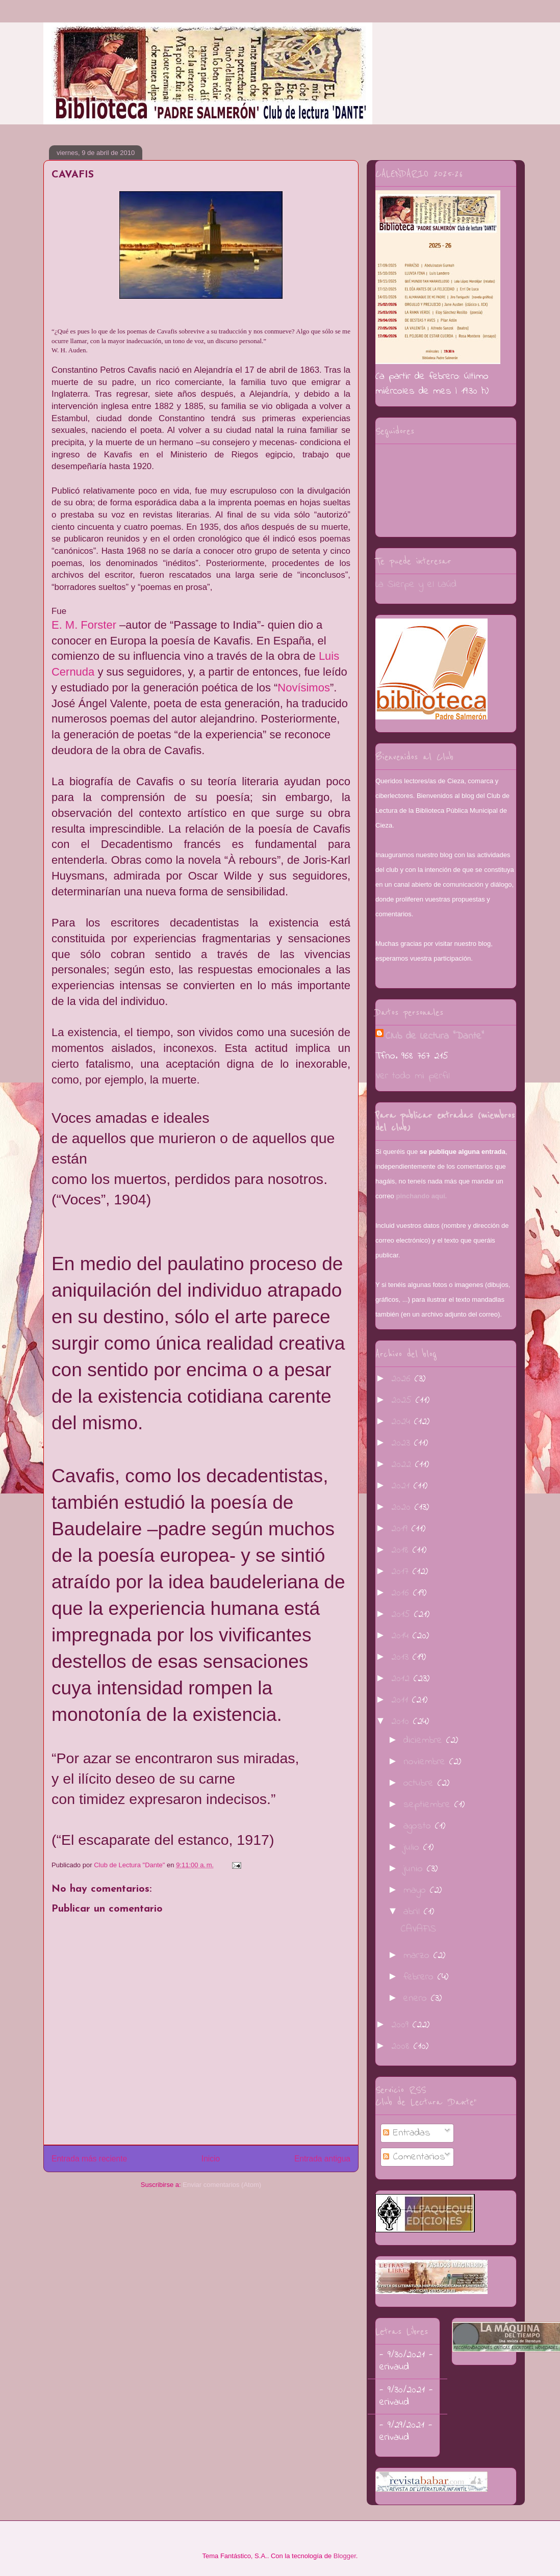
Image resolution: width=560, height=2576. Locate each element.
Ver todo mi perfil (412, 1076)
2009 (402, 2025)
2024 (402, 1421)
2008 (402, 2046)
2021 (402, 1486)
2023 (402, 1443)
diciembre (424, 1740)
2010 (402, 1721)
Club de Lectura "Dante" (435, 1036)
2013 (402, 1657)
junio (415, 1869)
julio (413, 1847)
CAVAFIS (418, 1929)
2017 (402, 1571)
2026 (403, 1379)
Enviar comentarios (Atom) (222, 2184)
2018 (402, 1550)
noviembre (426, 1762)
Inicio (210, 2158)
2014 (402, 1636)
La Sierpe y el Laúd (415, 584)
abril (413, 1911)
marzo (418, 1955)
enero (417, 1998)
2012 (402, 1678)
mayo (416, 1890)
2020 (403, 1507)
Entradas (406, 2133)
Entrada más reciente (89, 2158)
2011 (401, 1700)
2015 (402, 1614)
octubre (420, 1783)
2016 (402, 1593)
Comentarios (414, 2157)
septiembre (428, 1804)
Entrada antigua (322, 2158)
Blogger (345, 2556)
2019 (401, 1529)
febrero (420, 1977)
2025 (403, 1400)
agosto (419, 1826)
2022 (403, 1464)
